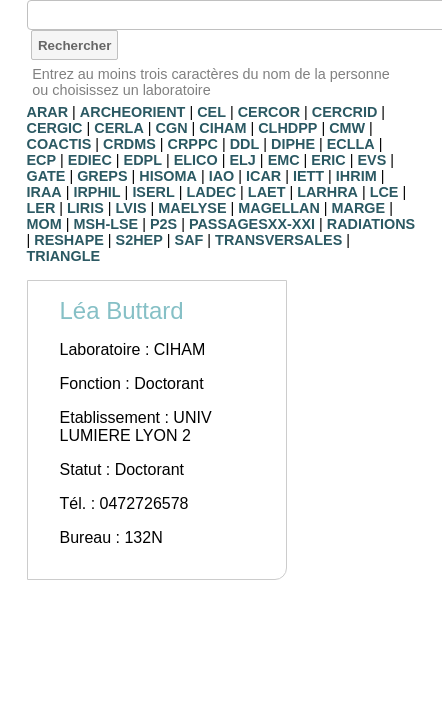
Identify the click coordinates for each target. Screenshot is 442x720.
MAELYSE (192, 208)
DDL (245, 144)
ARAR (48, 112)
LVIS (131, 208)
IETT (308, 176)
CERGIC (55, 128)
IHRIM (356, 176)
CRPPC (193, 144)
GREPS (102, 176)
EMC (284, 160)
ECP (42, 160)
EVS (372, 160)
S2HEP (139, 240)
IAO (222, 176)
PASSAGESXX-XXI (252, 224)
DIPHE (293, 144)
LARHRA (327, 192)
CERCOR (269, 112)
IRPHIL (96, 192)
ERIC (328, 160)
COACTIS (59, 144)
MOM (44, 224)
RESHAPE (69, 240)
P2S (163, 224)
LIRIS (85, 208)
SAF (189, 240)
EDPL (143, 160)
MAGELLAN (279, 208)
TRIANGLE (64, 256)
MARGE (359, 208)
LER (41, 208)
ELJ (242, 160)
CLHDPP (287, 128)
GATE (46, 176)
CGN (172, 128)
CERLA (119, 128)
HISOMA (168, 176)
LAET (267, 192)
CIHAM (222, 128)
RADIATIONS (371, 224)
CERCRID (345, 112)
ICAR (263, 176)
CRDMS (129, 144)
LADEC (212, 192)
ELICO (196, 160)
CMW (347, 128)
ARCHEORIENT (133, 112)
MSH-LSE (105, 224)
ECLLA (351, 144)
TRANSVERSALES (278, 240)
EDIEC (90, 160)
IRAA (44, 192)
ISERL (153, 192)
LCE (384, 192)
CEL (211, 112)
